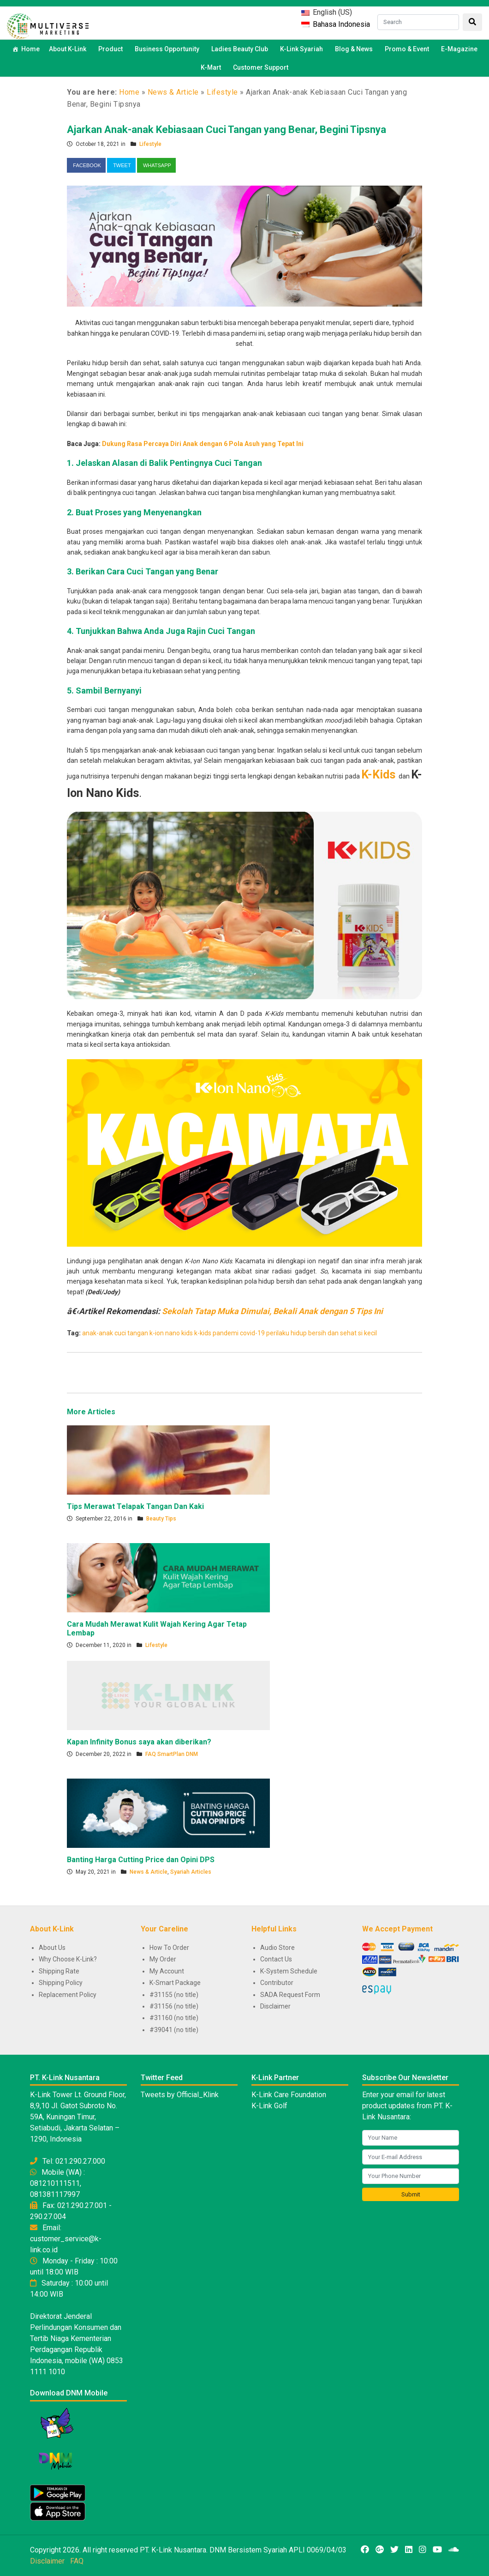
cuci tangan (131, 1333)
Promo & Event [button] (408, 49)
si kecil (367, 1333)
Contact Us (276, 1959)
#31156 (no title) (173, 2006)
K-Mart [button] (212, 67)
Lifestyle (222, 92)
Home (30, 49)
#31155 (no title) (173, 1994)
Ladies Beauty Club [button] (241, 49)
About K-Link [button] (69, 49)
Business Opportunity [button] (168, 49)
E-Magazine (459, 49)
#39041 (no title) (173, 2029)
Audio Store (277, 1947)
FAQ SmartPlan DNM (171, 1754)
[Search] (418, 22)
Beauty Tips (161, 1518)
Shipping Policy (61, 1982)
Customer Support (260, 67)
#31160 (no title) (173, 2017)
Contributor (276, 1982)
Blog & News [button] (355, 49)
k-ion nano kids (171, 1333)
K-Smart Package (175, 1982)
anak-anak (97, 1333)
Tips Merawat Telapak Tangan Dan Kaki (135, 1506)
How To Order (169, 1947)
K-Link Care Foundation (288, 2094)
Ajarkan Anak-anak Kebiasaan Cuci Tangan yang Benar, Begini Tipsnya (226, 129)
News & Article (173, 92)
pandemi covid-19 (239, 1333)
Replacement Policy (67, 1994)
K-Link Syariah (303, 49)
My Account (166, 1971)
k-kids (202, 1333)
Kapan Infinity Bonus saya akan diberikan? (139, 1741)
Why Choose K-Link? (68, 1959)
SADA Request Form (290, 1994)
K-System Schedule (288, 1971)
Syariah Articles (190, 1872)
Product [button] (111, 49)
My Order (162, 1959)
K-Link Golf (269, 2105)
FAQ (76, 2561)
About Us (52, 1947)
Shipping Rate (59, 1971)
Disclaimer (275, 2006)
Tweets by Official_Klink (180, 2094)
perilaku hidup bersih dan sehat (311, 1333)
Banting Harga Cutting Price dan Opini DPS (141, 1859)
